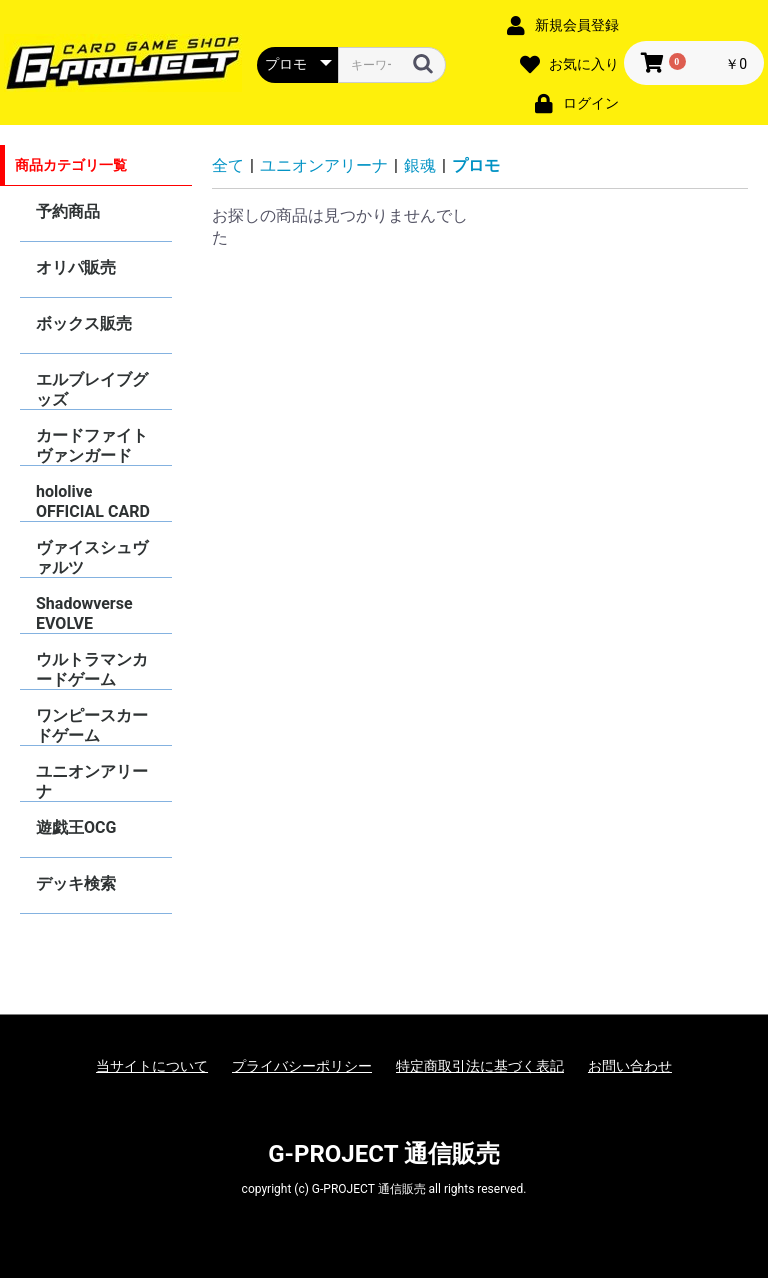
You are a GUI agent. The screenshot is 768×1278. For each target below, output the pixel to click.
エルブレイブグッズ (92, 389)
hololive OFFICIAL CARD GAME (93, 501)
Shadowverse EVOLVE (84, 613)
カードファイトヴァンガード (92, 445)
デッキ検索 (76, 883)
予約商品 (68, 211)
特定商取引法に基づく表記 (480, 1066)
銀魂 (420, 165)
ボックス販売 (84, 323)
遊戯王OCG (76, 827)
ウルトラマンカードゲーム (92, 669)
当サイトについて (152, 1066)
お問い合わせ (630, 1066)
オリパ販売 (76, 267)
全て (228, 165)
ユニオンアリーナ (92, 781)
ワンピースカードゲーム (92, 725)
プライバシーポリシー (302, 1066)
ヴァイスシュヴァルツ (92, 557)
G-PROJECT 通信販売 (384, 1154)
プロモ (476, 165)
